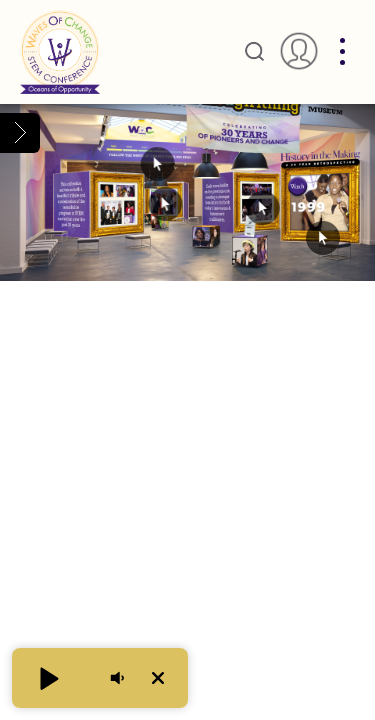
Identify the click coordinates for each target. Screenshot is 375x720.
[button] (48, 678)
